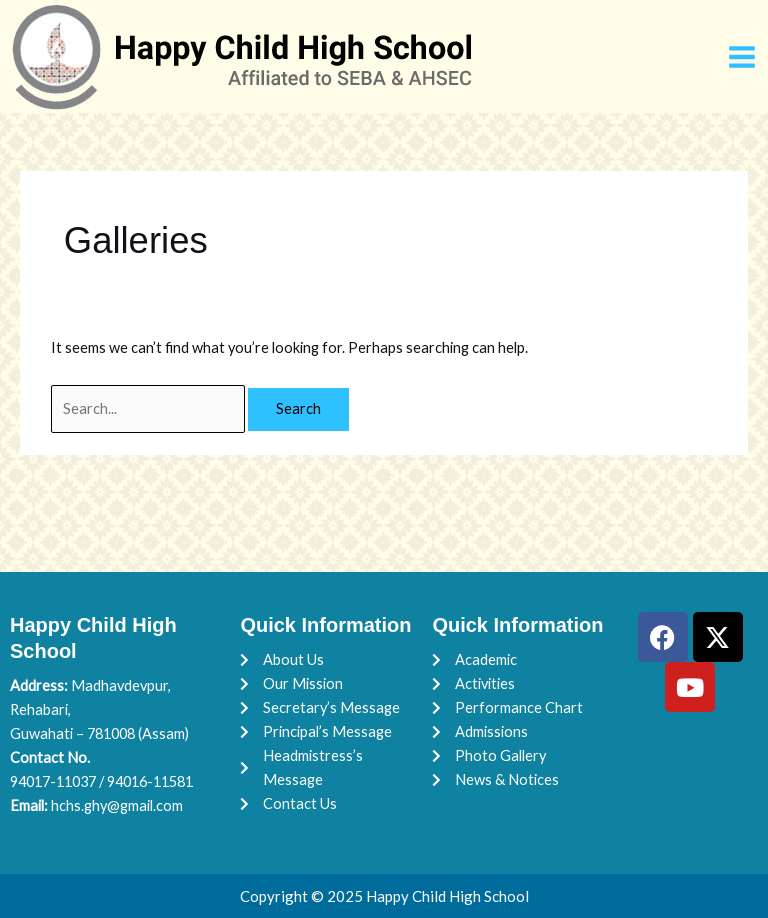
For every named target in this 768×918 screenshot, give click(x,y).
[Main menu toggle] (742, 57)
